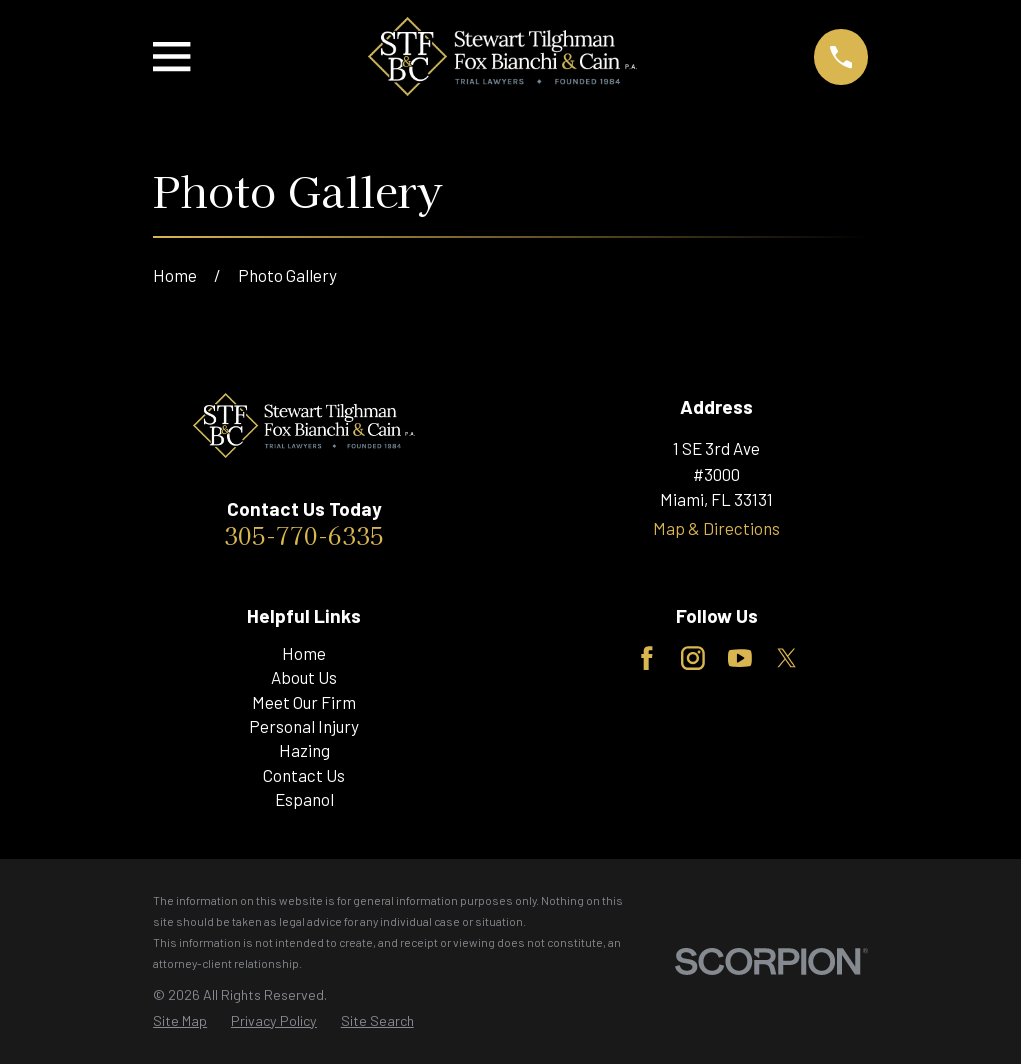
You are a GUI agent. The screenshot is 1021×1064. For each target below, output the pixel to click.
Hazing (304, 750)
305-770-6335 (304, 535)
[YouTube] (740, 658)
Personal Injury (304, 726)
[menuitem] (180, 1021)
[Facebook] (647, 658)
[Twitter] (787, 658)
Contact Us (304, 775)
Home (304, 653)
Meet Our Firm (304, 702)
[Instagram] (693, 658)
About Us (304, 677)
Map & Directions (716, 528)
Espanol (304, 799)
